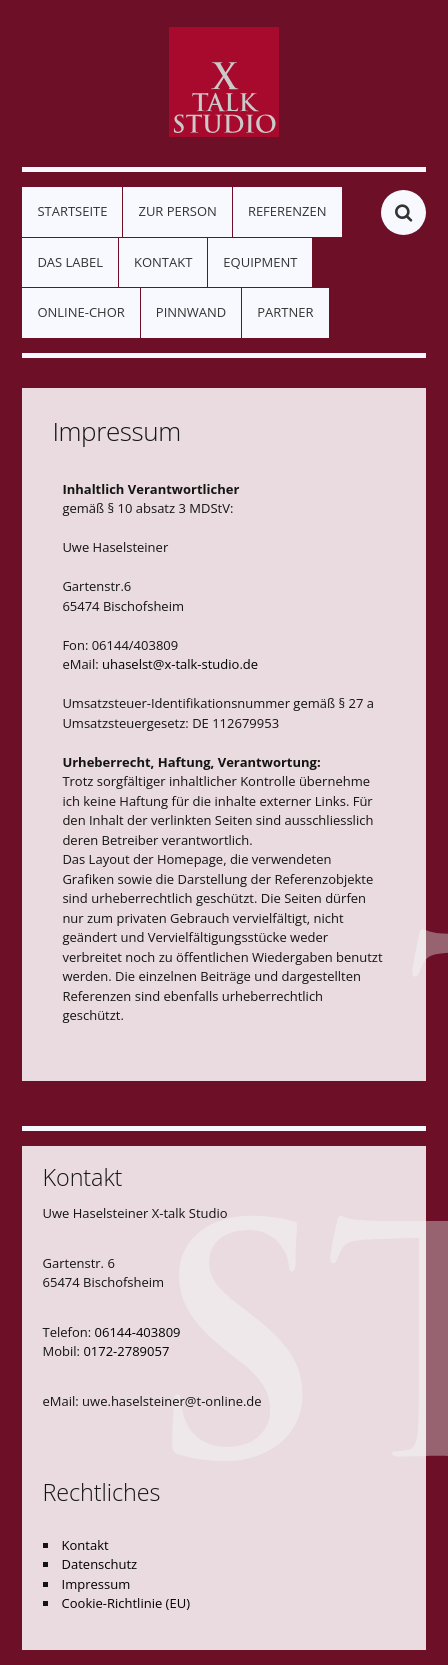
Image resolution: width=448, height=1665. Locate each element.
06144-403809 (138, 1332)
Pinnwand (191, 312)
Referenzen (287, 211)
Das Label (70, 262)
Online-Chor (80, 312)
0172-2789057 (126, 1351)
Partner (285, 312)
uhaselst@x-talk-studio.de (180, 664)
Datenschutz (100, 1564)
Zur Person (177, 211)
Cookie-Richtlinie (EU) (126, 1603)
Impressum (96, 1584)
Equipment (260, 262)
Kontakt (163, 262)
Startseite (72, 211)
